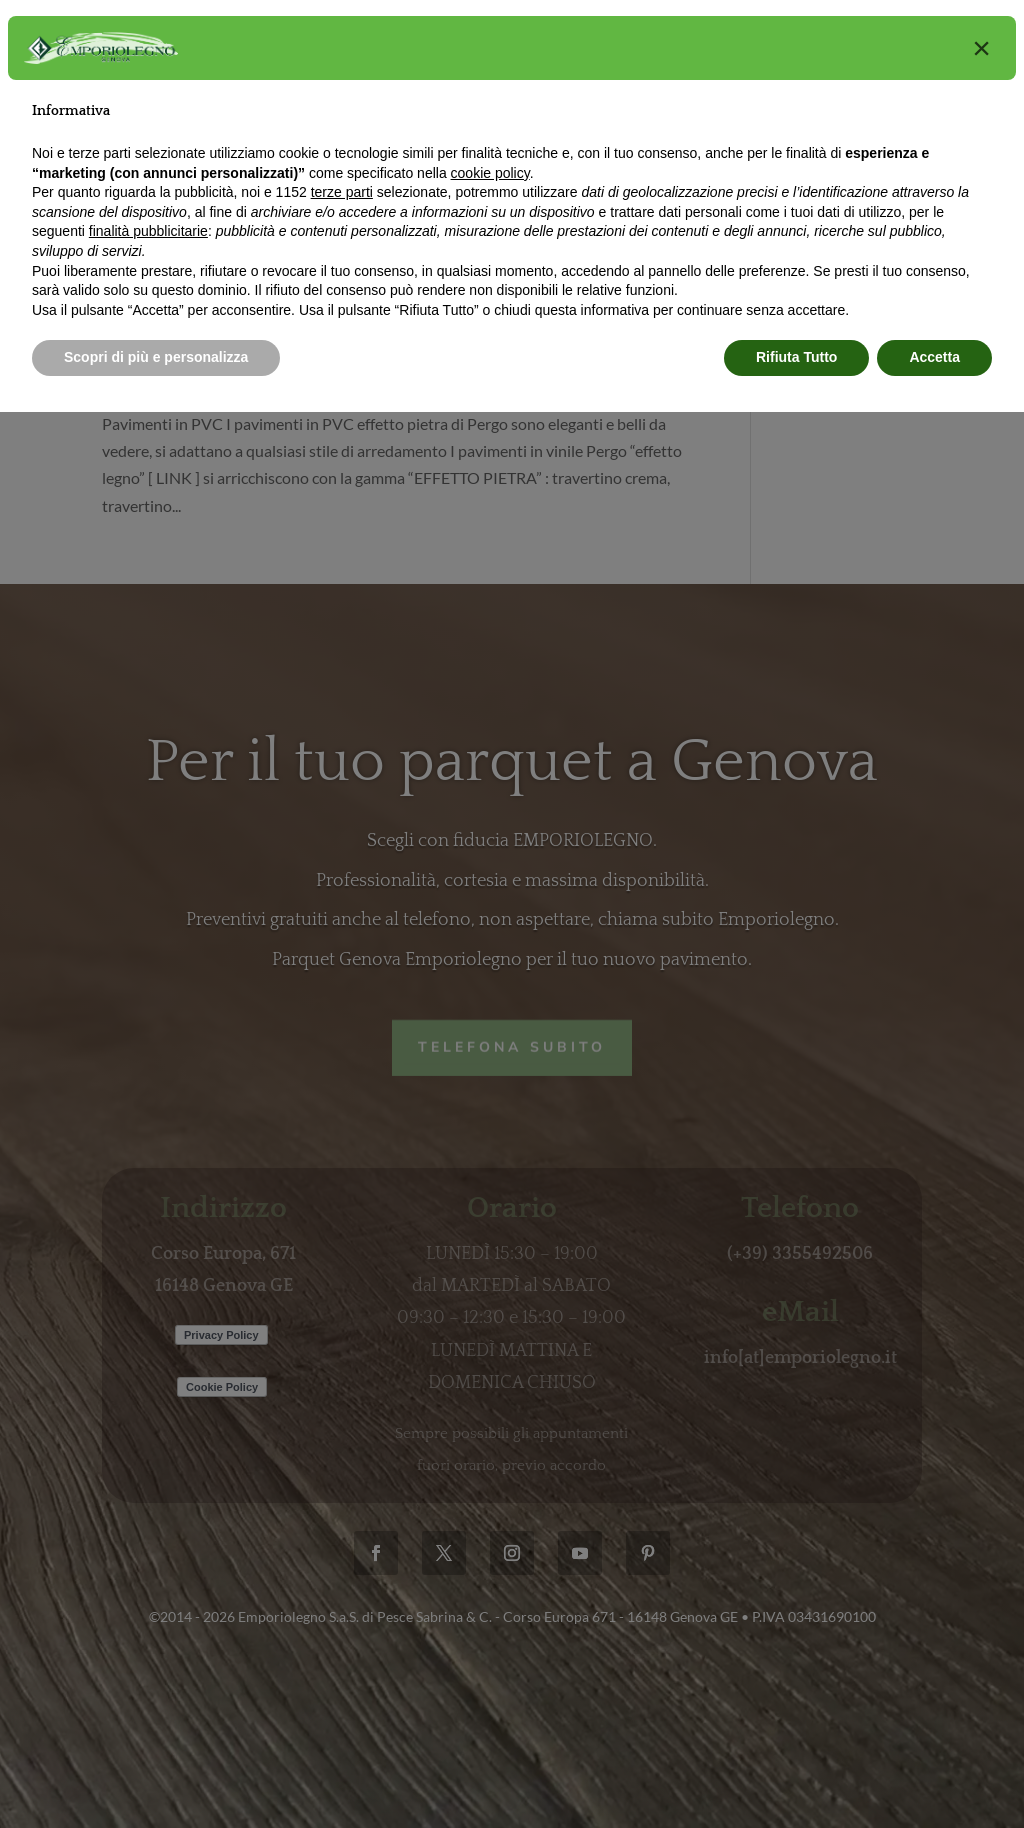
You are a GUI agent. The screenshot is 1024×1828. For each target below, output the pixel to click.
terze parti (342, 192)
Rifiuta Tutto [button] (796, 357)
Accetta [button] (934, 357)
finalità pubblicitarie (148, 231)
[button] (981, 48)
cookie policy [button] (490, 173)
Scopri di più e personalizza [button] (156, 357)
